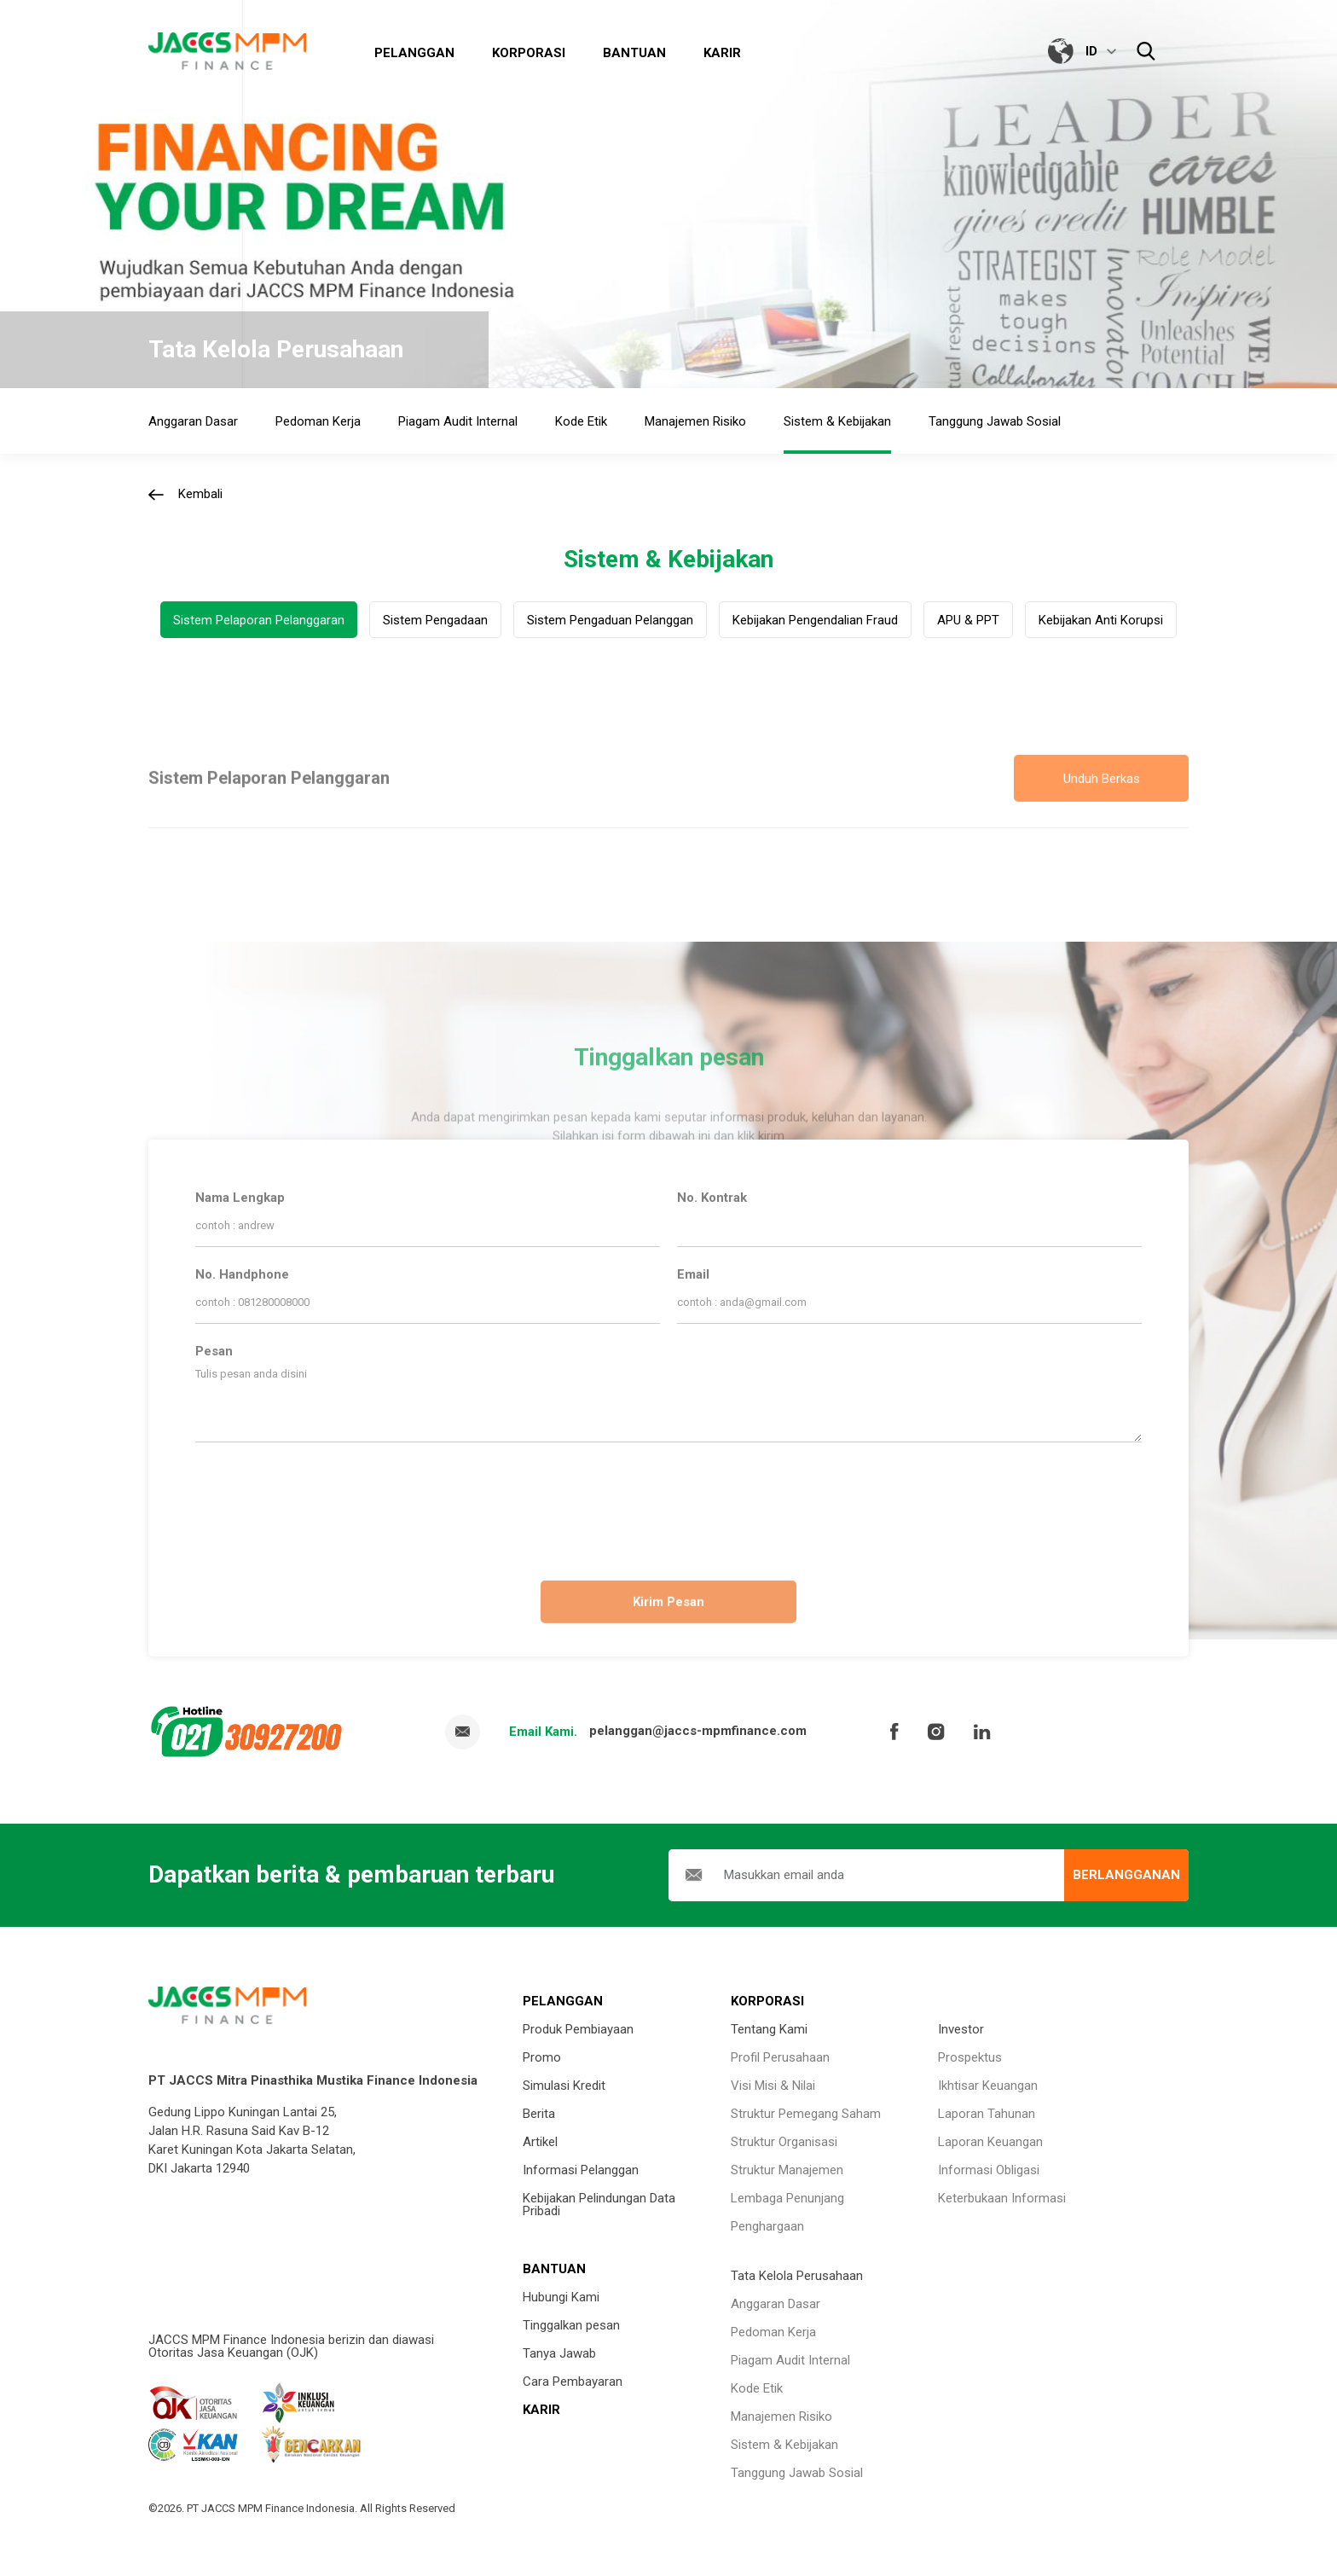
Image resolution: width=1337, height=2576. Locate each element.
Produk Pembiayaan (578, 2029)
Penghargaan (767, 2226)
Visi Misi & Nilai (773, 2085)
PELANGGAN (563, 2001)
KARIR (541, 2409)
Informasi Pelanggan (581, 2170)
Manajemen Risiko (781, 2416)
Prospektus (970, 2057)
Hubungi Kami (561, 2297)
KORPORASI (767, 2001)
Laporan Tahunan (986, 2113)
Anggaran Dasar (775, 2304)
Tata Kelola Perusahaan (797, 2275)
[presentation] (668, 1504)
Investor (961, 2029)
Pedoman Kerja (773, 2332)
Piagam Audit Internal (790, 2360)
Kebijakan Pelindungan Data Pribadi (599, 2204)
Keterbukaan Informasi (1002, 2198)
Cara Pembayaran (572, 2381)
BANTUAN (554, 2269)
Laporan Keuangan (990, 2142)
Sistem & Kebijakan (784, 2444)
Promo (542, 2057)
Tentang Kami (769, 2029)
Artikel (540, 2142)
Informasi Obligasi (988, 2170)
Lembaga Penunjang (787, 2198)
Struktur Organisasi (784, 2142)
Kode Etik (757, 2388)
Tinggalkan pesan (571, 2325)
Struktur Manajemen (787, 2170)
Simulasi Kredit (564, 2085)
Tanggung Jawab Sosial (797, 2472)
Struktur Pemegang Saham (806, 2113)
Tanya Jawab (559, 2353)
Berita (539, 2113)
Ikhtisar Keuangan (988, 2085)
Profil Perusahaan (780, 2057)
